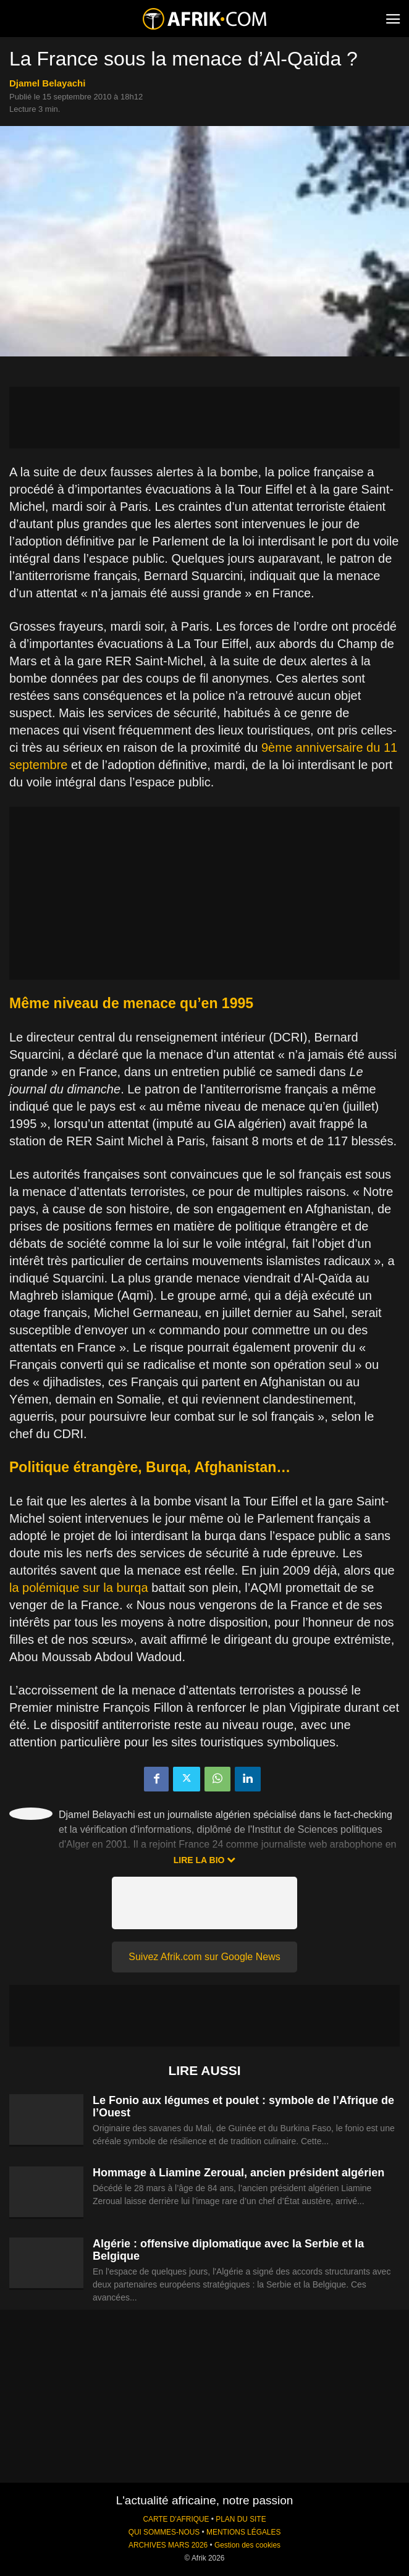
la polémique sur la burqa (78, 1587)
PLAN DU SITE (241, 2519)
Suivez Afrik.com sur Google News (204, 1956)
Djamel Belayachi (47, 83)
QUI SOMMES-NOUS (164, 2532)
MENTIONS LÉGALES (243, 2532)
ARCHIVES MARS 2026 (168, 2545)
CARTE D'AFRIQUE (176, 2519)
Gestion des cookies (247, 2545)
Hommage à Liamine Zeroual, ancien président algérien (238, 2172)
